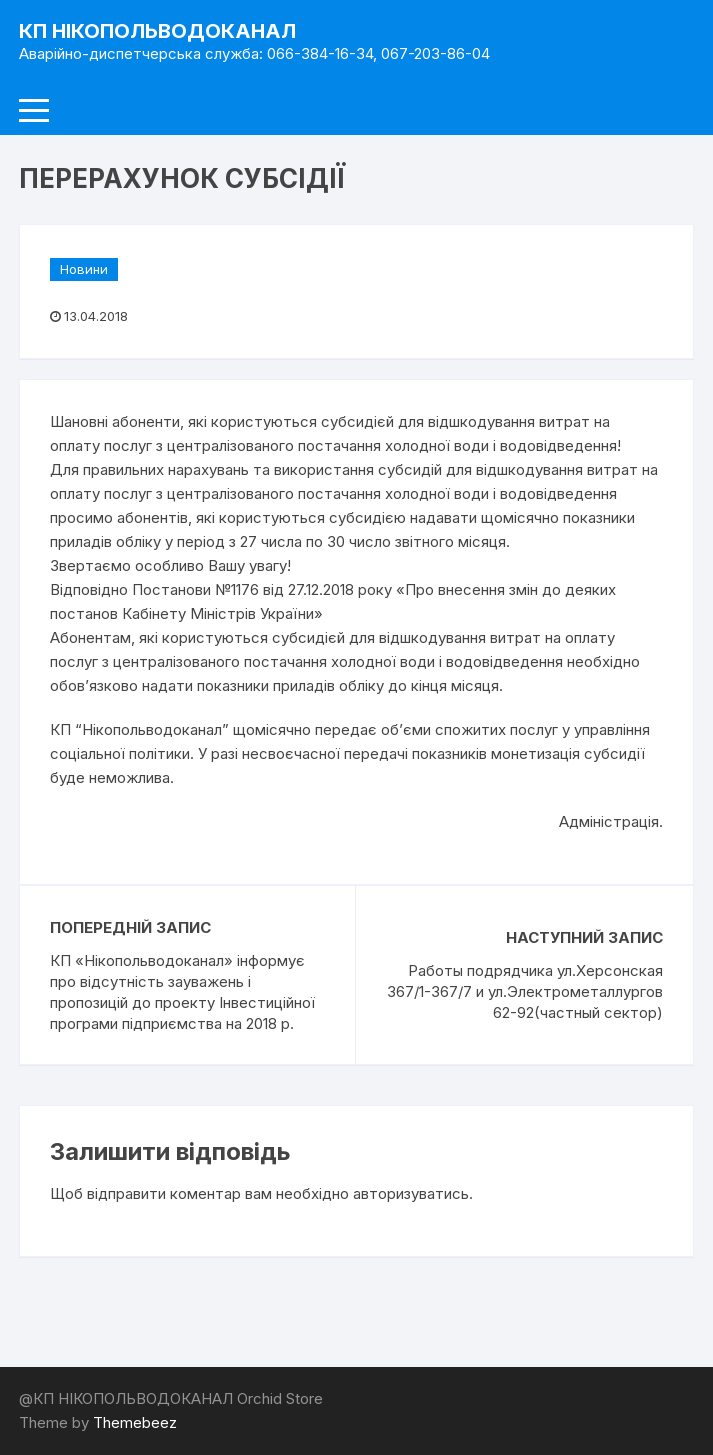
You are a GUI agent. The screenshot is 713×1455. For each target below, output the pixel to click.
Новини (84, 269)
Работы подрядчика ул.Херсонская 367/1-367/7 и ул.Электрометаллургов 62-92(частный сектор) (525, 991)
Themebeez (135, 1422)
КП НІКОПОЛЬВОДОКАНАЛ (157, 31)
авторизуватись (411, 1193)
